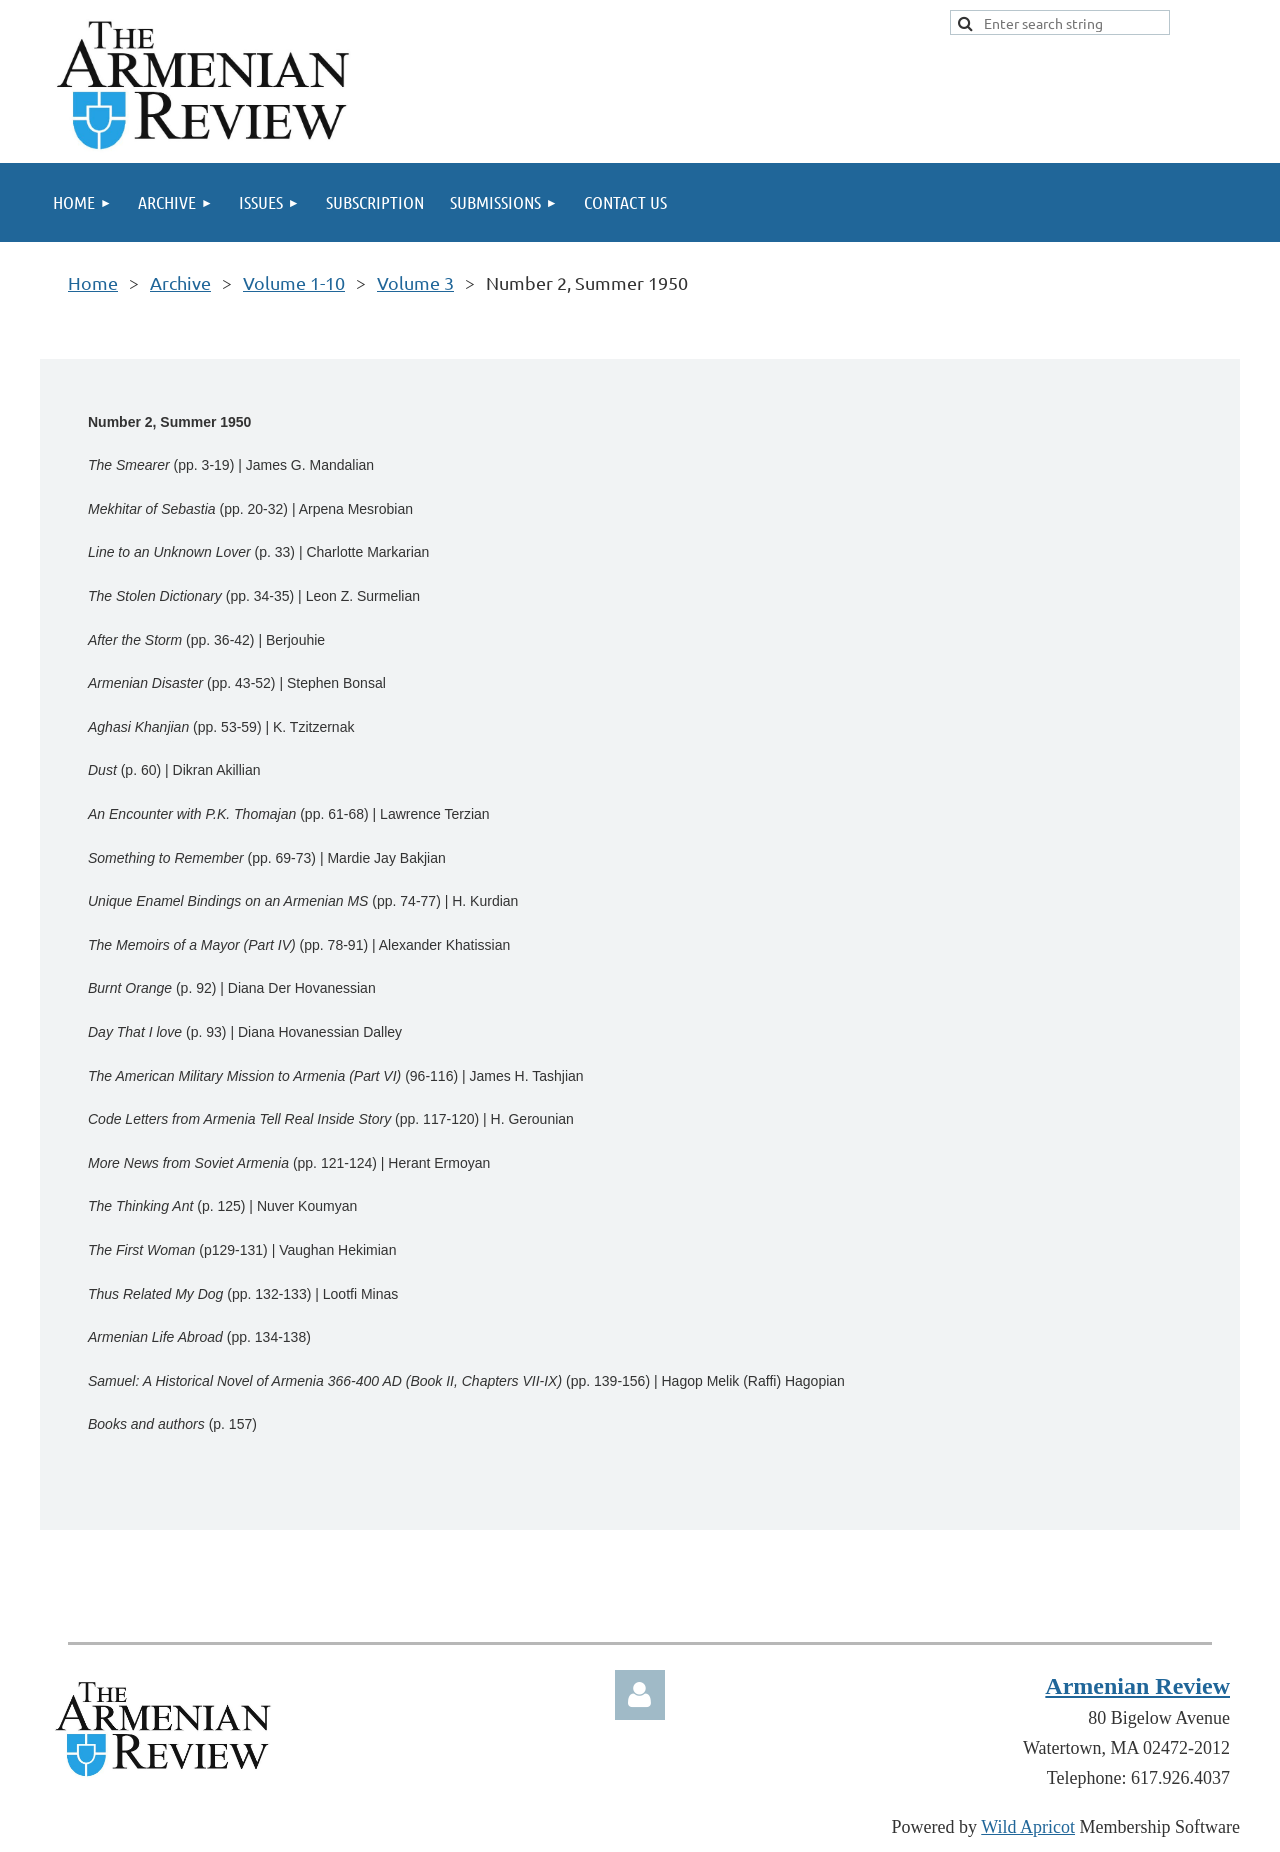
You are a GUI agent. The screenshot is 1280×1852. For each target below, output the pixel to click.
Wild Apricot (1028, 1827)
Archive (180, 282)
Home (93, 282)
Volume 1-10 (294, 282)
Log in (640, 1695)
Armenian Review (1137, 1686)
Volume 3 (415, 282)
